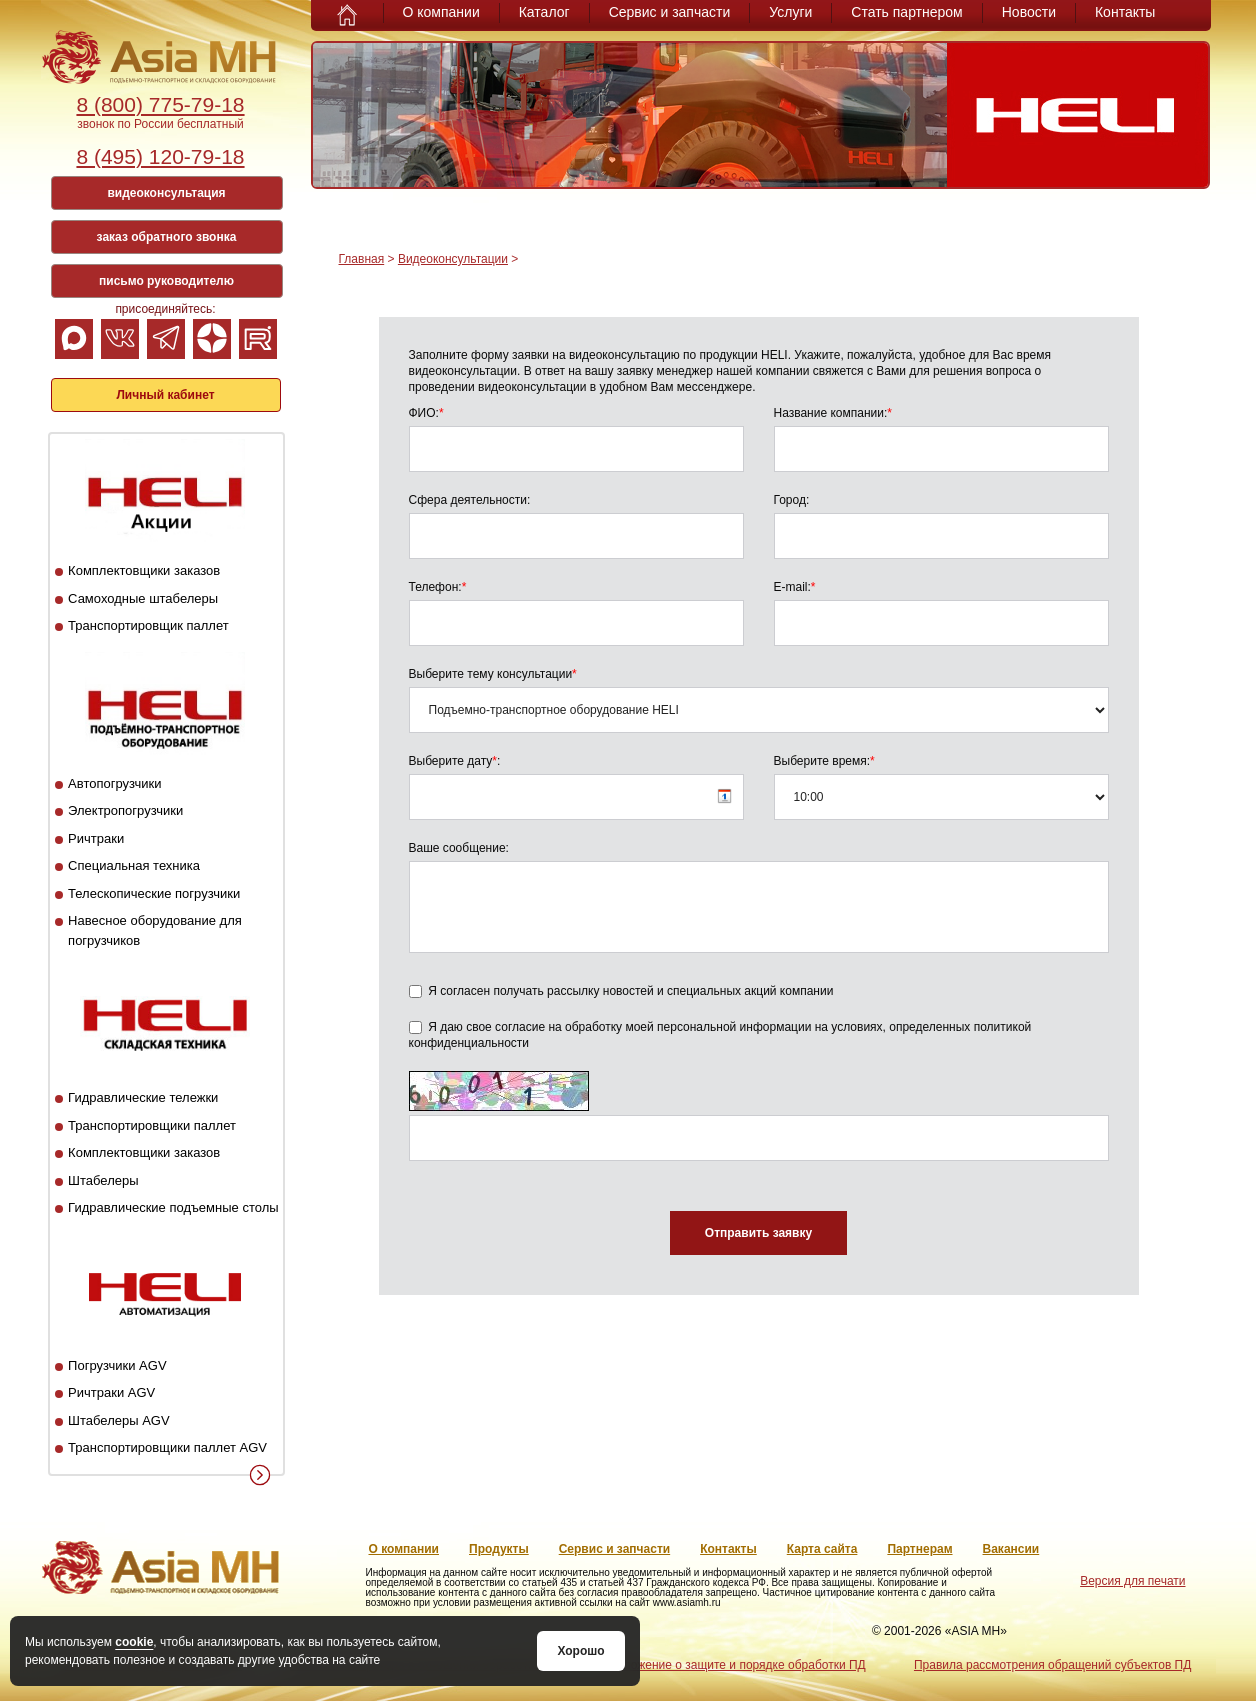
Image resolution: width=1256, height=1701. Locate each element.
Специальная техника (134, 865)
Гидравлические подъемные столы (173, 1207)
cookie (134, 1642)
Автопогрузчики (114, 783)
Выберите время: (824, 761)
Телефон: (438, 587)
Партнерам (919, 1549)
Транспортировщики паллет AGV (167, 1447)
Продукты (499, 1549)
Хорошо (580, 1651)
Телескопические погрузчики (154, 893)
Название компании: (833, 413)
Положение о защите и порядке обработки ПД (736, 1665)
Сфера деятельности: (470, 500)
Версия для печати (1132, 1581)
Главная (362, 259)
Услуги (790, 12)
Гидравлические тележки (143, 1097)
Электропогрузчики (125, 810)
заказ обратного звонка (167, 237)
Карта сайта (822, 1549)
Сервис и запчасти (670, 12)
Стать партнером (906, 12)
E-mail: (795, 587)
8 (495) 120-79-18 (160, 156)
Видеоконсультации (453, 259)
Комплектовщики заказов (144, 570)
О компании (441, 12)
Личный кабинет (165, 395)
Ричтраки (96, 838)
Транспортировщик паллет (148, 625)
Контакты (1125, 12)
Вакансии (1011, 1549)
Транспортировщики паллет (152, 1125)
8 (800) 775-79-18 (160, 104)
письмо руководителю (166, 281)
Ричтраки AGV (111, 1392)
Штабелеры (103, 1180)
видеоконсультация (166, 193)
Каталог (544, 12)
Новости (1029, 12)
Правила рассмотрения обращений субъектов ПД (1052, 1665)
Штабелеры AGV (119, 1420)
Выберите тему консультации (493, 674)
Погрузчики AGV (117, 1365)
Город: (792, 500)
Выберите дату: (455, 761)
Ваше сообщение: (459, 848)
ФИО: (426, 413)
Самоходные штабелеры (143, 598)
